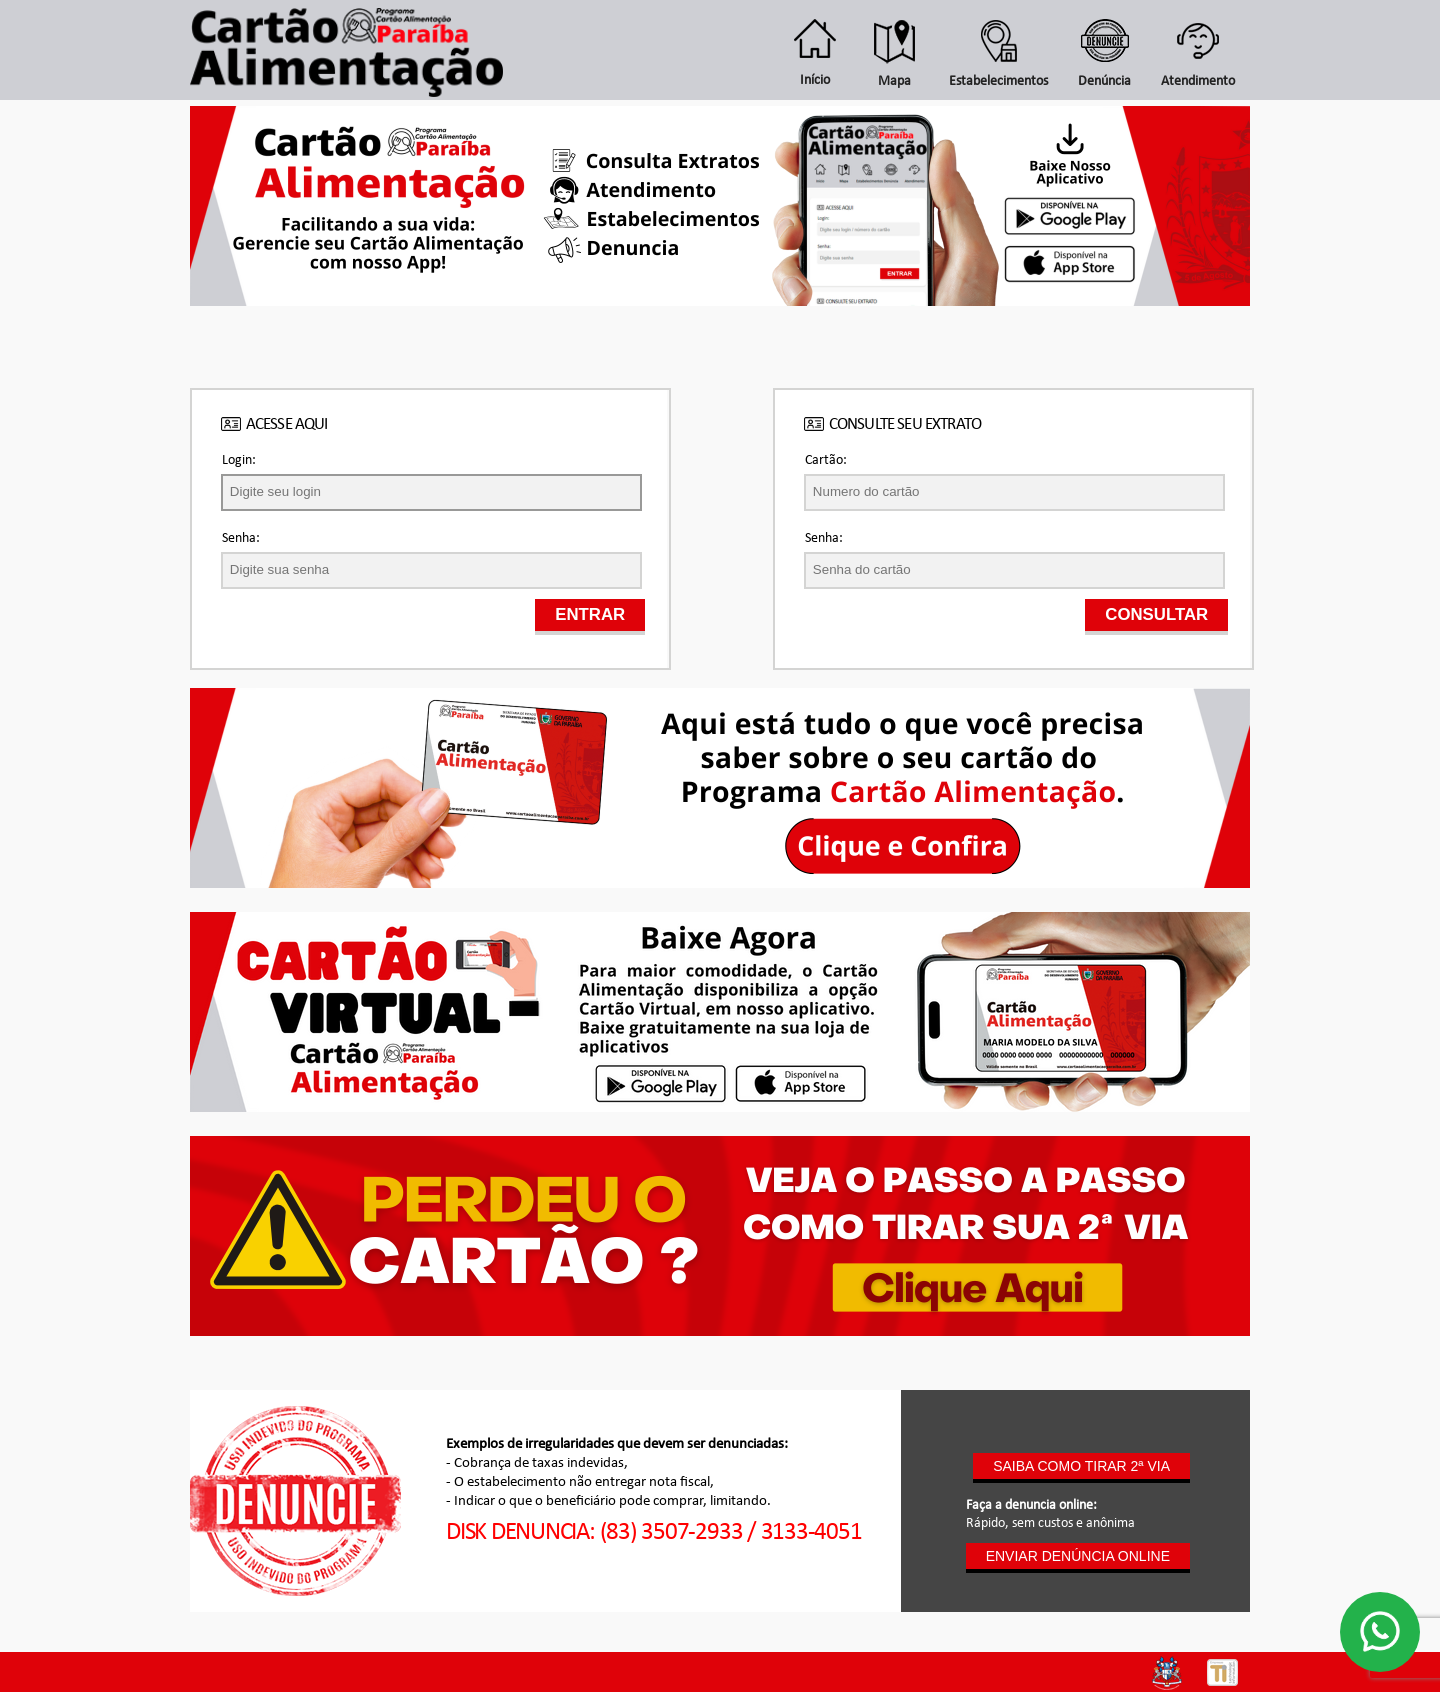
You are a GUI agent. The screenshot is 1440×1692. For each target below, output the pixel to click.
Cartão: (826, 460)
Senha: (241, 538)
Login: (239, 460)
